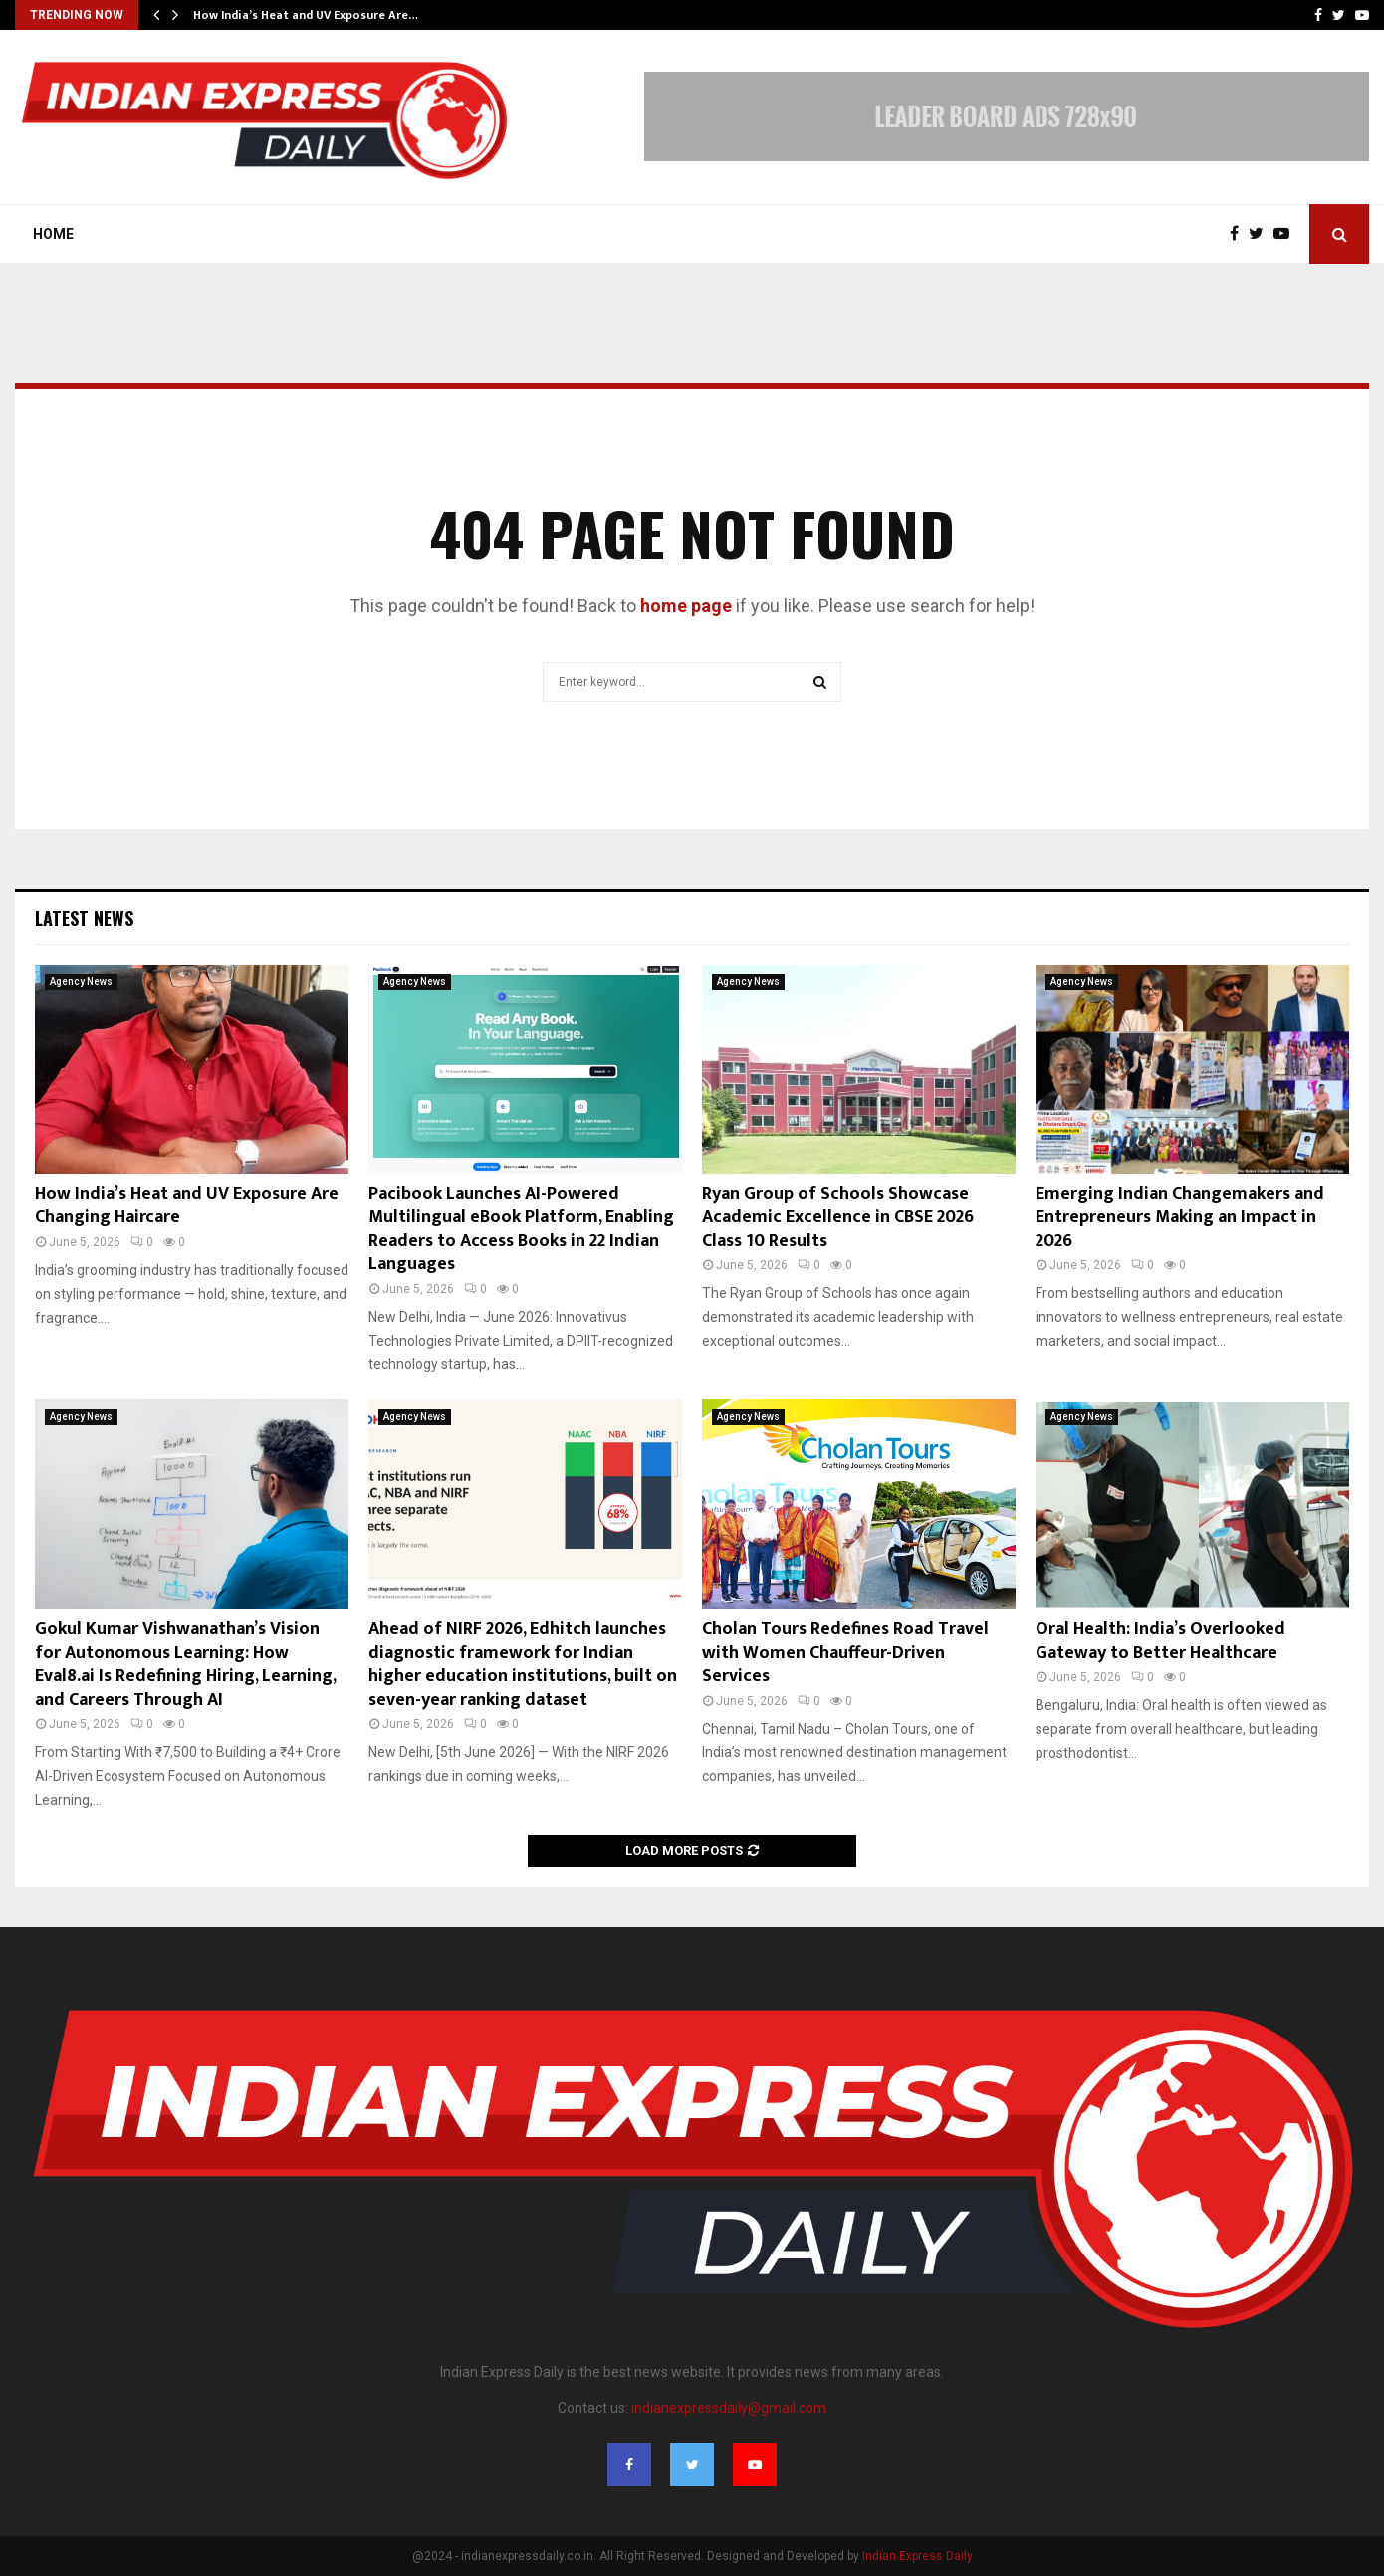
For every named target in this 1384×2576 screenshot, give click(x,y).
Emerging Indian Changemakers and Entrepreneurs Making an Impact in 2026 (1180, 1218)
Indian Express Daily (917, 2556)
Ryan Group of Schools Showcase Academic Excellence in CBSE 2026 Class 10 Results (838, 1218)
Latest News (84, 918)
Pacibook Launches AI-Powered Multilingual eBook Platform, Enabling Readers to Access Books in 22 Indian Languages (521, 1229)
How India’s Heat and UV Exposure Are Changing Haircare (187, 1206)
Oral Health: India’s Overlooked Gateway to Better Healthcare (1160, 1640)
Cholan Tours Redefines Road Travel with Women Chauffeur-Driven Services (845, 1652)
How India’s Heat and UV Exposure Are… (305, 15)
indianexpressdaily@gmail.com (728, 2408)
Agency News (81, 981)
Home (53, 234)
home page (686, 605)
